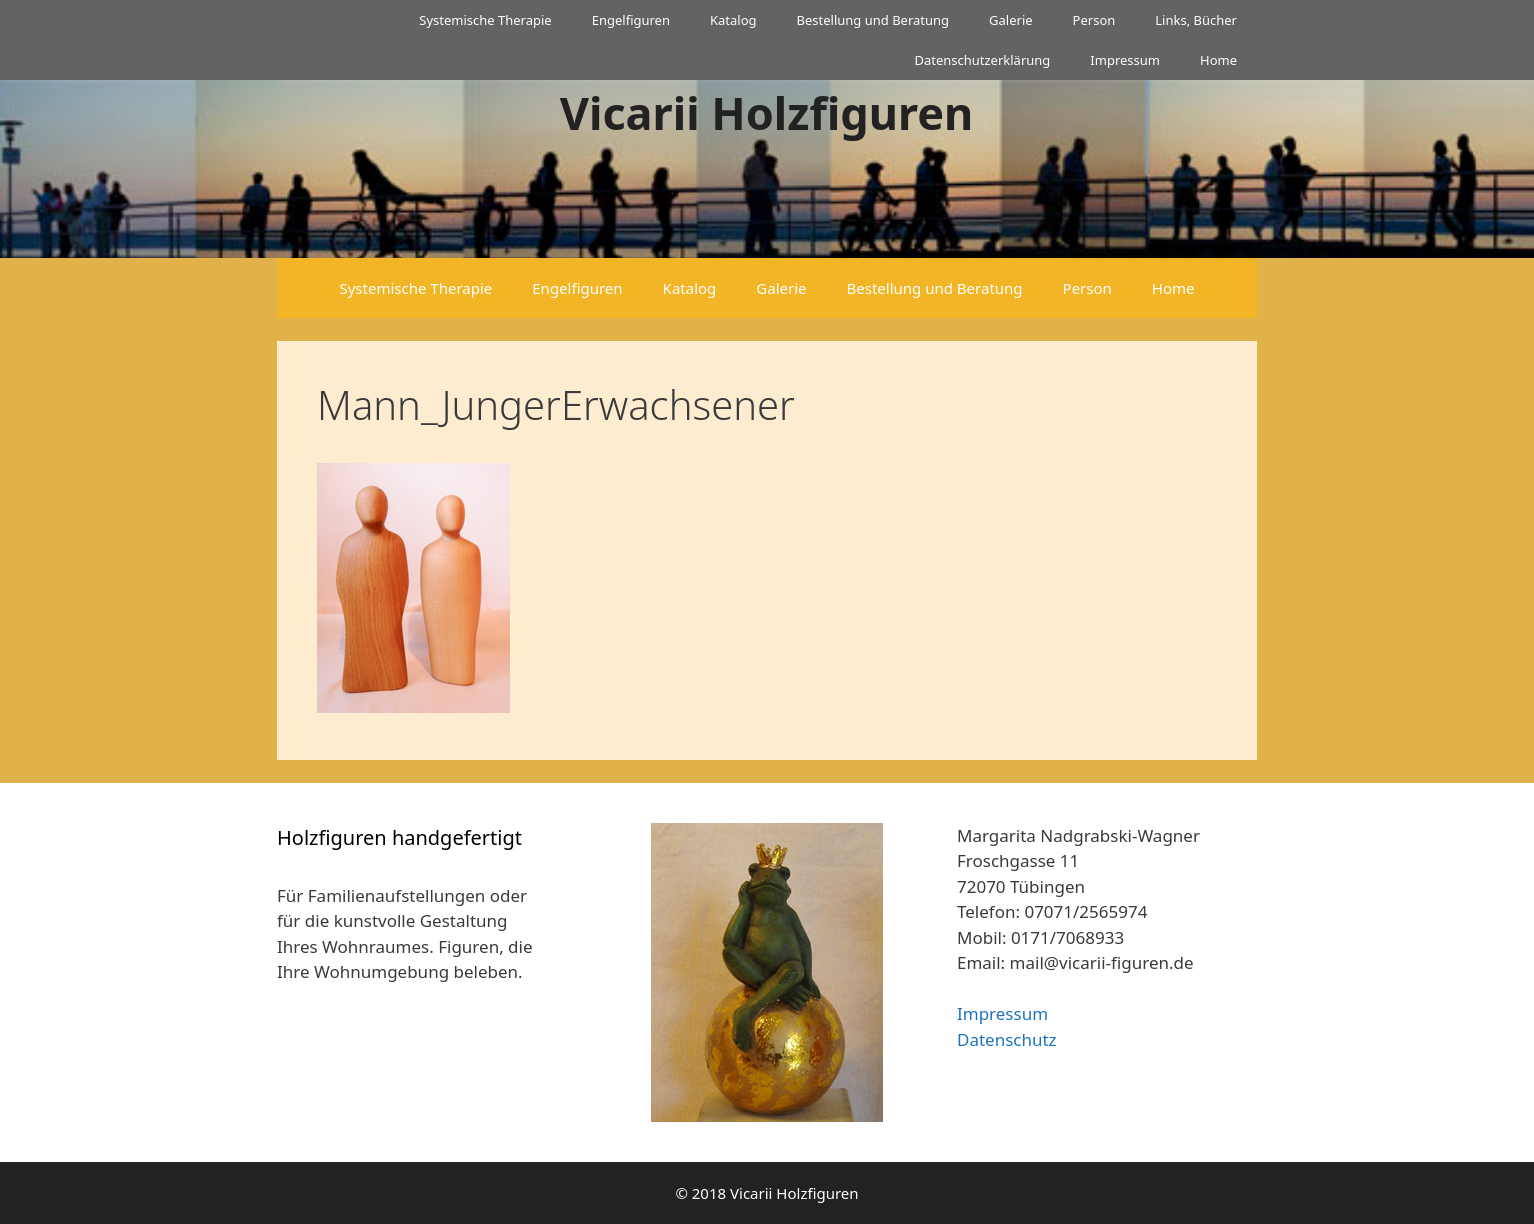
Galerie (1011, 20)
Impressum (1125, 60)
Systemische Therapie (485, 20)
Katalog (733, 20)
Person (1094, 20)
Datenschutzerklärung (982, 60)
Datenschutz (1007, 1039)
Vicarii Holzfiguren (767, 112)
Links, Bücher (1196, 20)
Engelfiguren (631, 20)
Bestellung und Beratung (873, 20)
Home (1218, 60)
